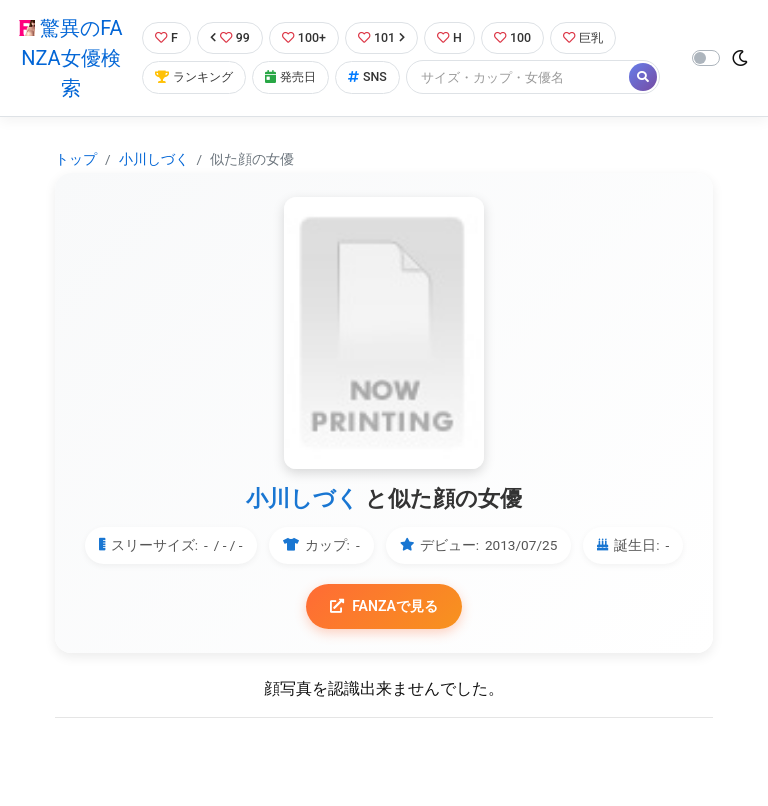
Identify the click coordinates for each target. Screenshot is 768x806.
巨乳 (591, 37)
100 (518, 37)
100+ (305, 37)
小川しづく (154, 159)
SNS (374, 77)
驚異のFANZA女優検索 (69, 58)
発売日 (295, 77)
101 (384, 37)
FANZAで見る (384, 606)
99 (230, 37)
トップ (76, 159)
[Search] (525, 77)
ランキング (194, 77)
